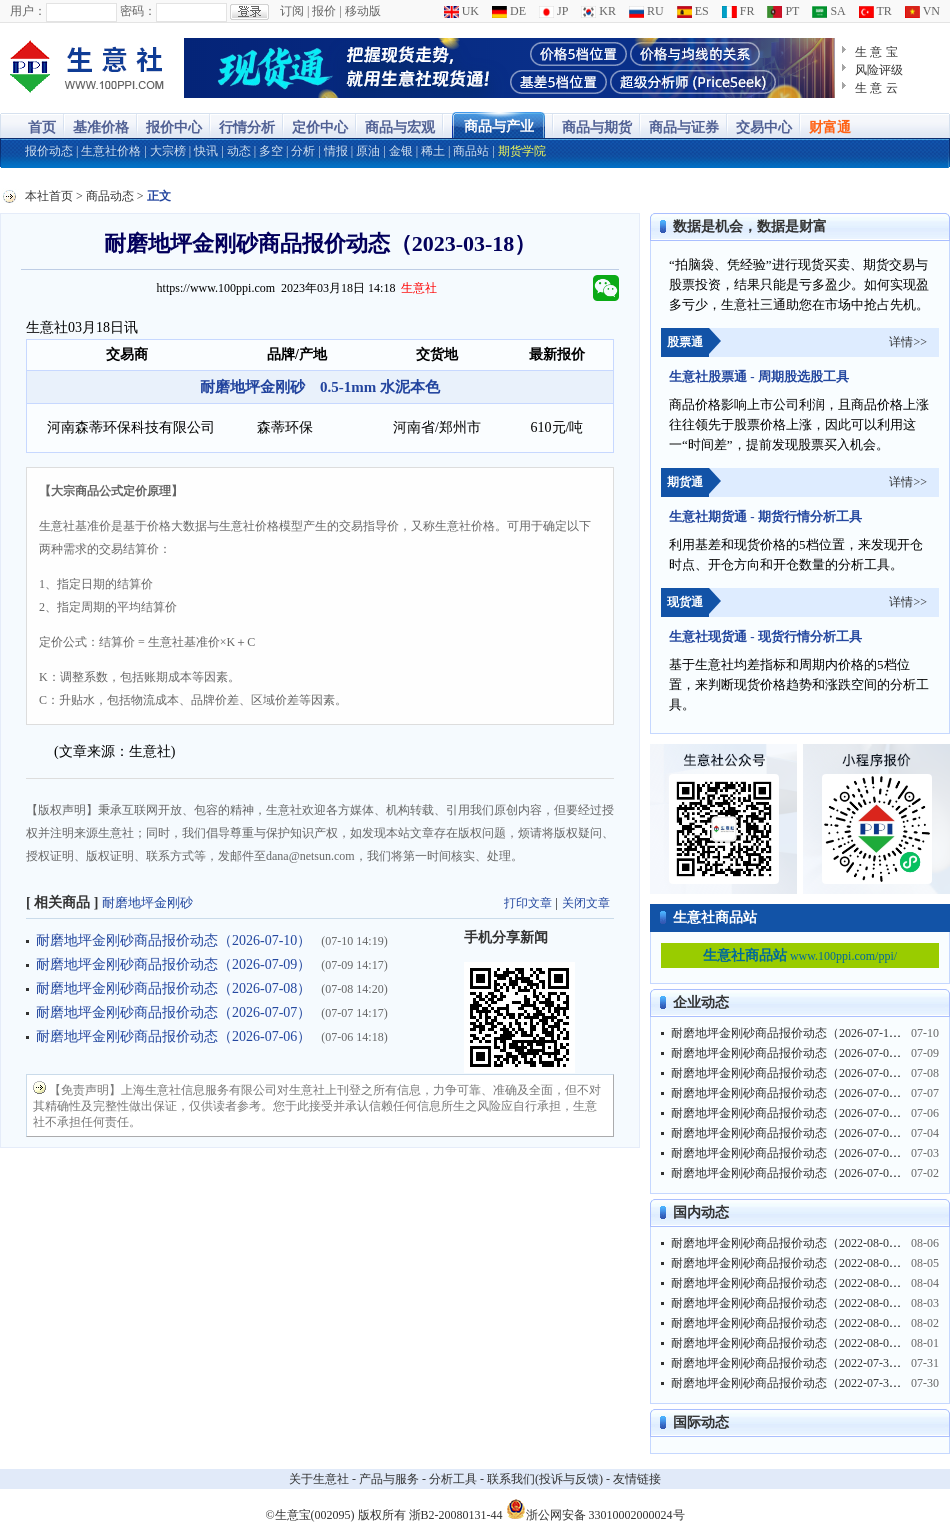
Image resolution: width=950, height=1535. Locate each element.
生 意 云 (876, 88)
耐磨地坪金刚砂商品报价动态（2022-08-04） (789, 1283)
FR (738, 11)
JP (553, 11)
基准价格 (101, 127)
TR (875, 11)
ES (693, 11)
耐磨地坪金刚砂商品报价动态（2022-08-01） (789, 1343)
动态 (239, 151)
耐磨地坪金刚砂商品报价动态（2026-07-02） (789, 1173)
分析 (303, 151)
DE (509, 11)
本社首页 (49, 196)
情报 (336, 151)
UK (461, 11)
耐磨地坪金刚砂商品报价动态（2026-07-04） (789, 1133)
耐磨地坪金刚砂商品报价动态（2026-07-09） (173, 964)
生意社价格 (111, 151)
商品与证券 (684, 127)
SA (828, 11)
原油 (368, 151)
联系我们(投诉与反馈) (545, 1479)
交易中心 (764, 127)
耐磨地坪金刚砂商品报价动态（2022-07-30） (789, 1383)
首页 (42, 127)
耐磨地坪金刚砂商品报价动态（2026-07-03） (789, 1153)
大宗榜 (168, 151)
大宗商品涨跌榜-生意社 (87, 68)
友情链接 (637, 1479)
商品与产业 (499, 126)
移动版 (363, 11)
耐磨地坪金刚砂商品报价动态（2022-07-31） (789, 1363)
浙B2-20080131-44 (456, 1515)
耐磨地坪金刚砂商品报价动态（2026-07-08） (173, 988)
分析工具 (453, 1479)
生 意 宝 (876, 52)
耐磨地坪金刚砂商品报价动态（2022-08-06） (789, 1243)
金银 (401, 151)
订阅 (292, 11)
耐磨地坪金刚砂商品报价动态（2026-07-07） (173, 1012)
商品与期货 (597, 127)
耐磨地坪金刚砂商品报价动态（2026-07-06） (173, 1036)
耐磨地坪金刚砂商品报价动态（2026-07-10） (173, 940)
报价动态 (49, 151)
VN (922, 11)
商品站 (471, 151)
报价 (324, 11)
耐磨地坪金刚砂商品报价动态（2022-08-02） (789, 1323)
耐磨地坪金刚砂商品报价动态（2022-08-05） (789, 1263)
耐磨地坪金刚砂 (147, 902)
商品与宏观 (400, 127)
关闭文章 (586, 903)
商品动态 (110, 196)
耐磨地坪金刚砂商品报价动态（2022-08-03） (789, 1303)
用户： (28, 11)
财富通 (830, 127)
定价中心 (320, 127)
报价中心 (174, 127)
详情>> (908, 342)
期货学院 (522, 151)
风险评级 (879, 70)
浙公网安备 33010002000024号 (595, 1509)
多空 (271, 151)
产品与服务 (389, 1479)
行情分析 (247, 127)
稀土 (433, 151)
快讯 (206, 151)
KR (598, 11)
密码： (138, 11)
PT (783, 11)
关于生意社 (319, 1479)
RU (646, 11)
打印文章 (528, 903)
